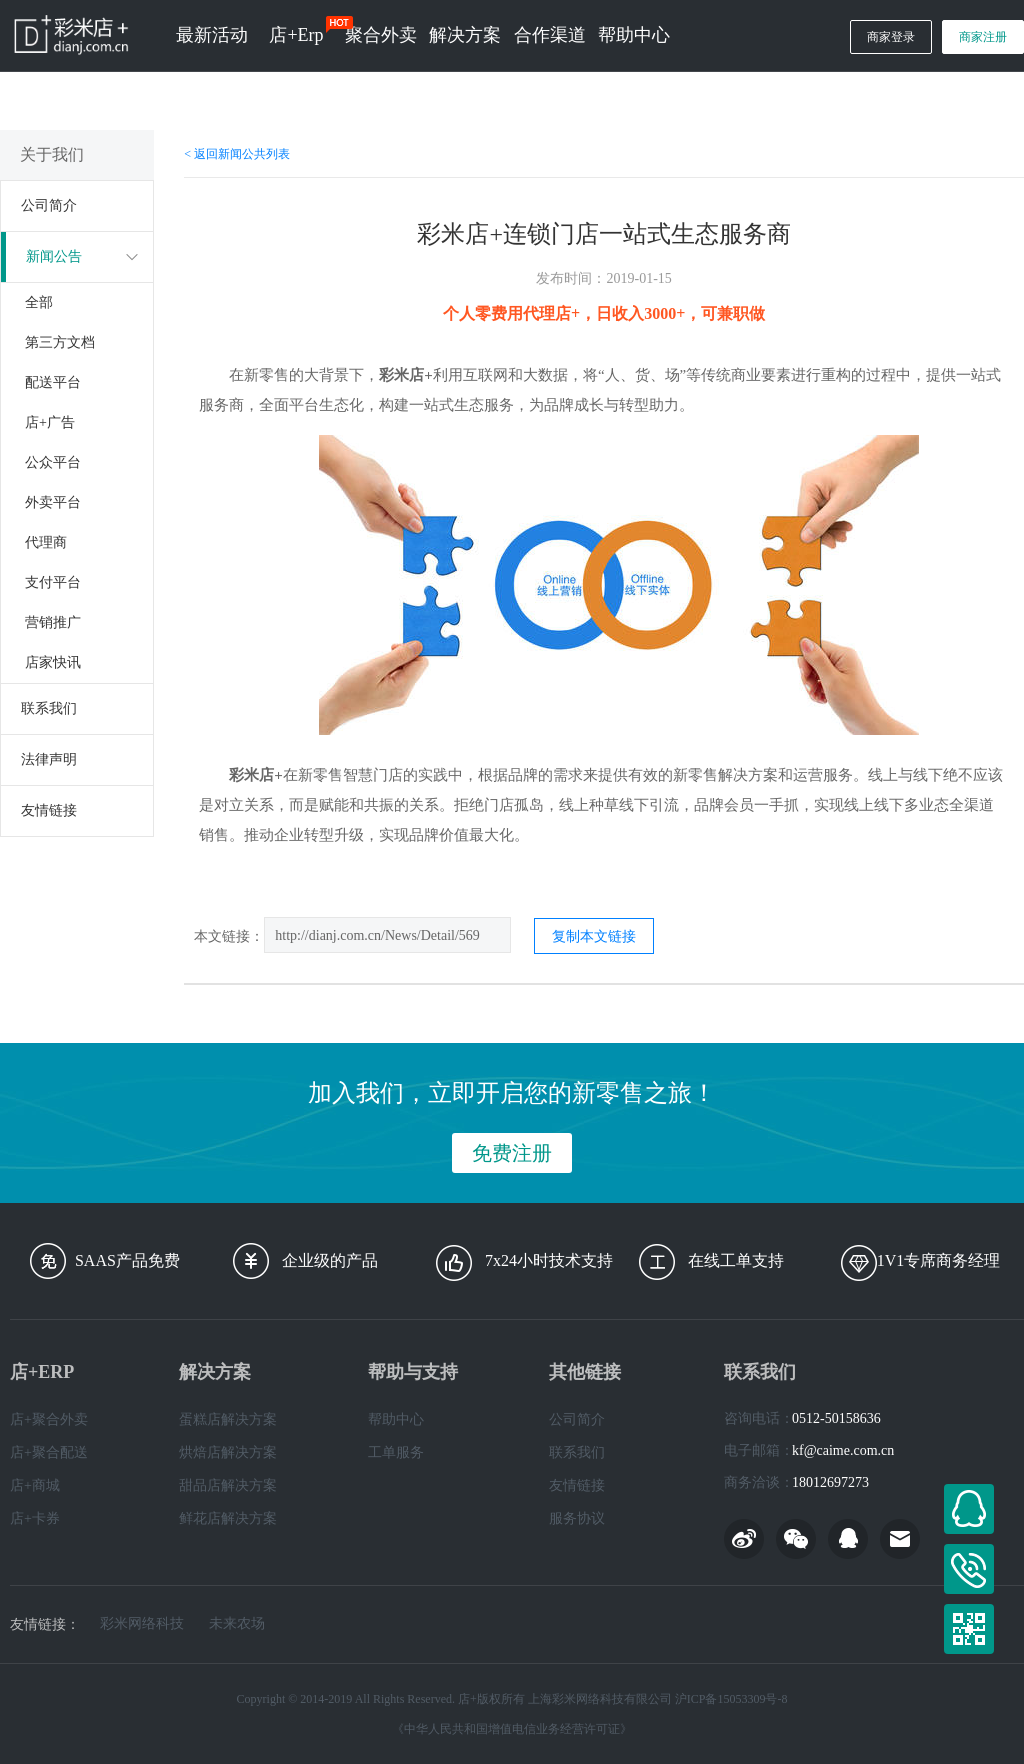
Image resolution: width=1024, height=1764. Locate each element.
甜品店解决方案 (228, 1485)
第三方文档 (60, 342)
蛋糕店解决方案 (228, 1419)
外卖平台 (53, 502)
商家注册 (983, 37)
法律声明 (49, 759)
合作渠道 (550, 35)
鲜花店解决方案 (228, 1518)
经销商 (956, 127)
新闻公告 (54, 256)
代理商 (46, 542)
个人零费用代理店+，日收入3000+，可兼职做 (604, 313)
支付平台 (53, 582)
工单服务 (396, 1452)
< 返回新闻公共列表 (237, 154)
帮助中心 (634, 35)
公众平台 (53, 462)
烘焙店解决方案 (228, 1452)
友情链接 (49, 810)
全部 (39, 302)
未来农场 (237, 1624)
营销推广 (53, 622)
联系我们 (49, 708)
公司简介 (49, 205)
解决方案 (465, 35)
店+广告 (50, 422)
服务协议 (577, 1518)
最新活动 (212, 35)
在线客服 (969, 1509)
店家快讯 (53, 662)
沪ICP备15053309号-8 (731, 1699)
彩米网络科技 (142, 1624)
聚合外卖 (381, 35)
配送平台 (53, 382)
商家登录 (891, 37)
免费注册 (512, 1153)
